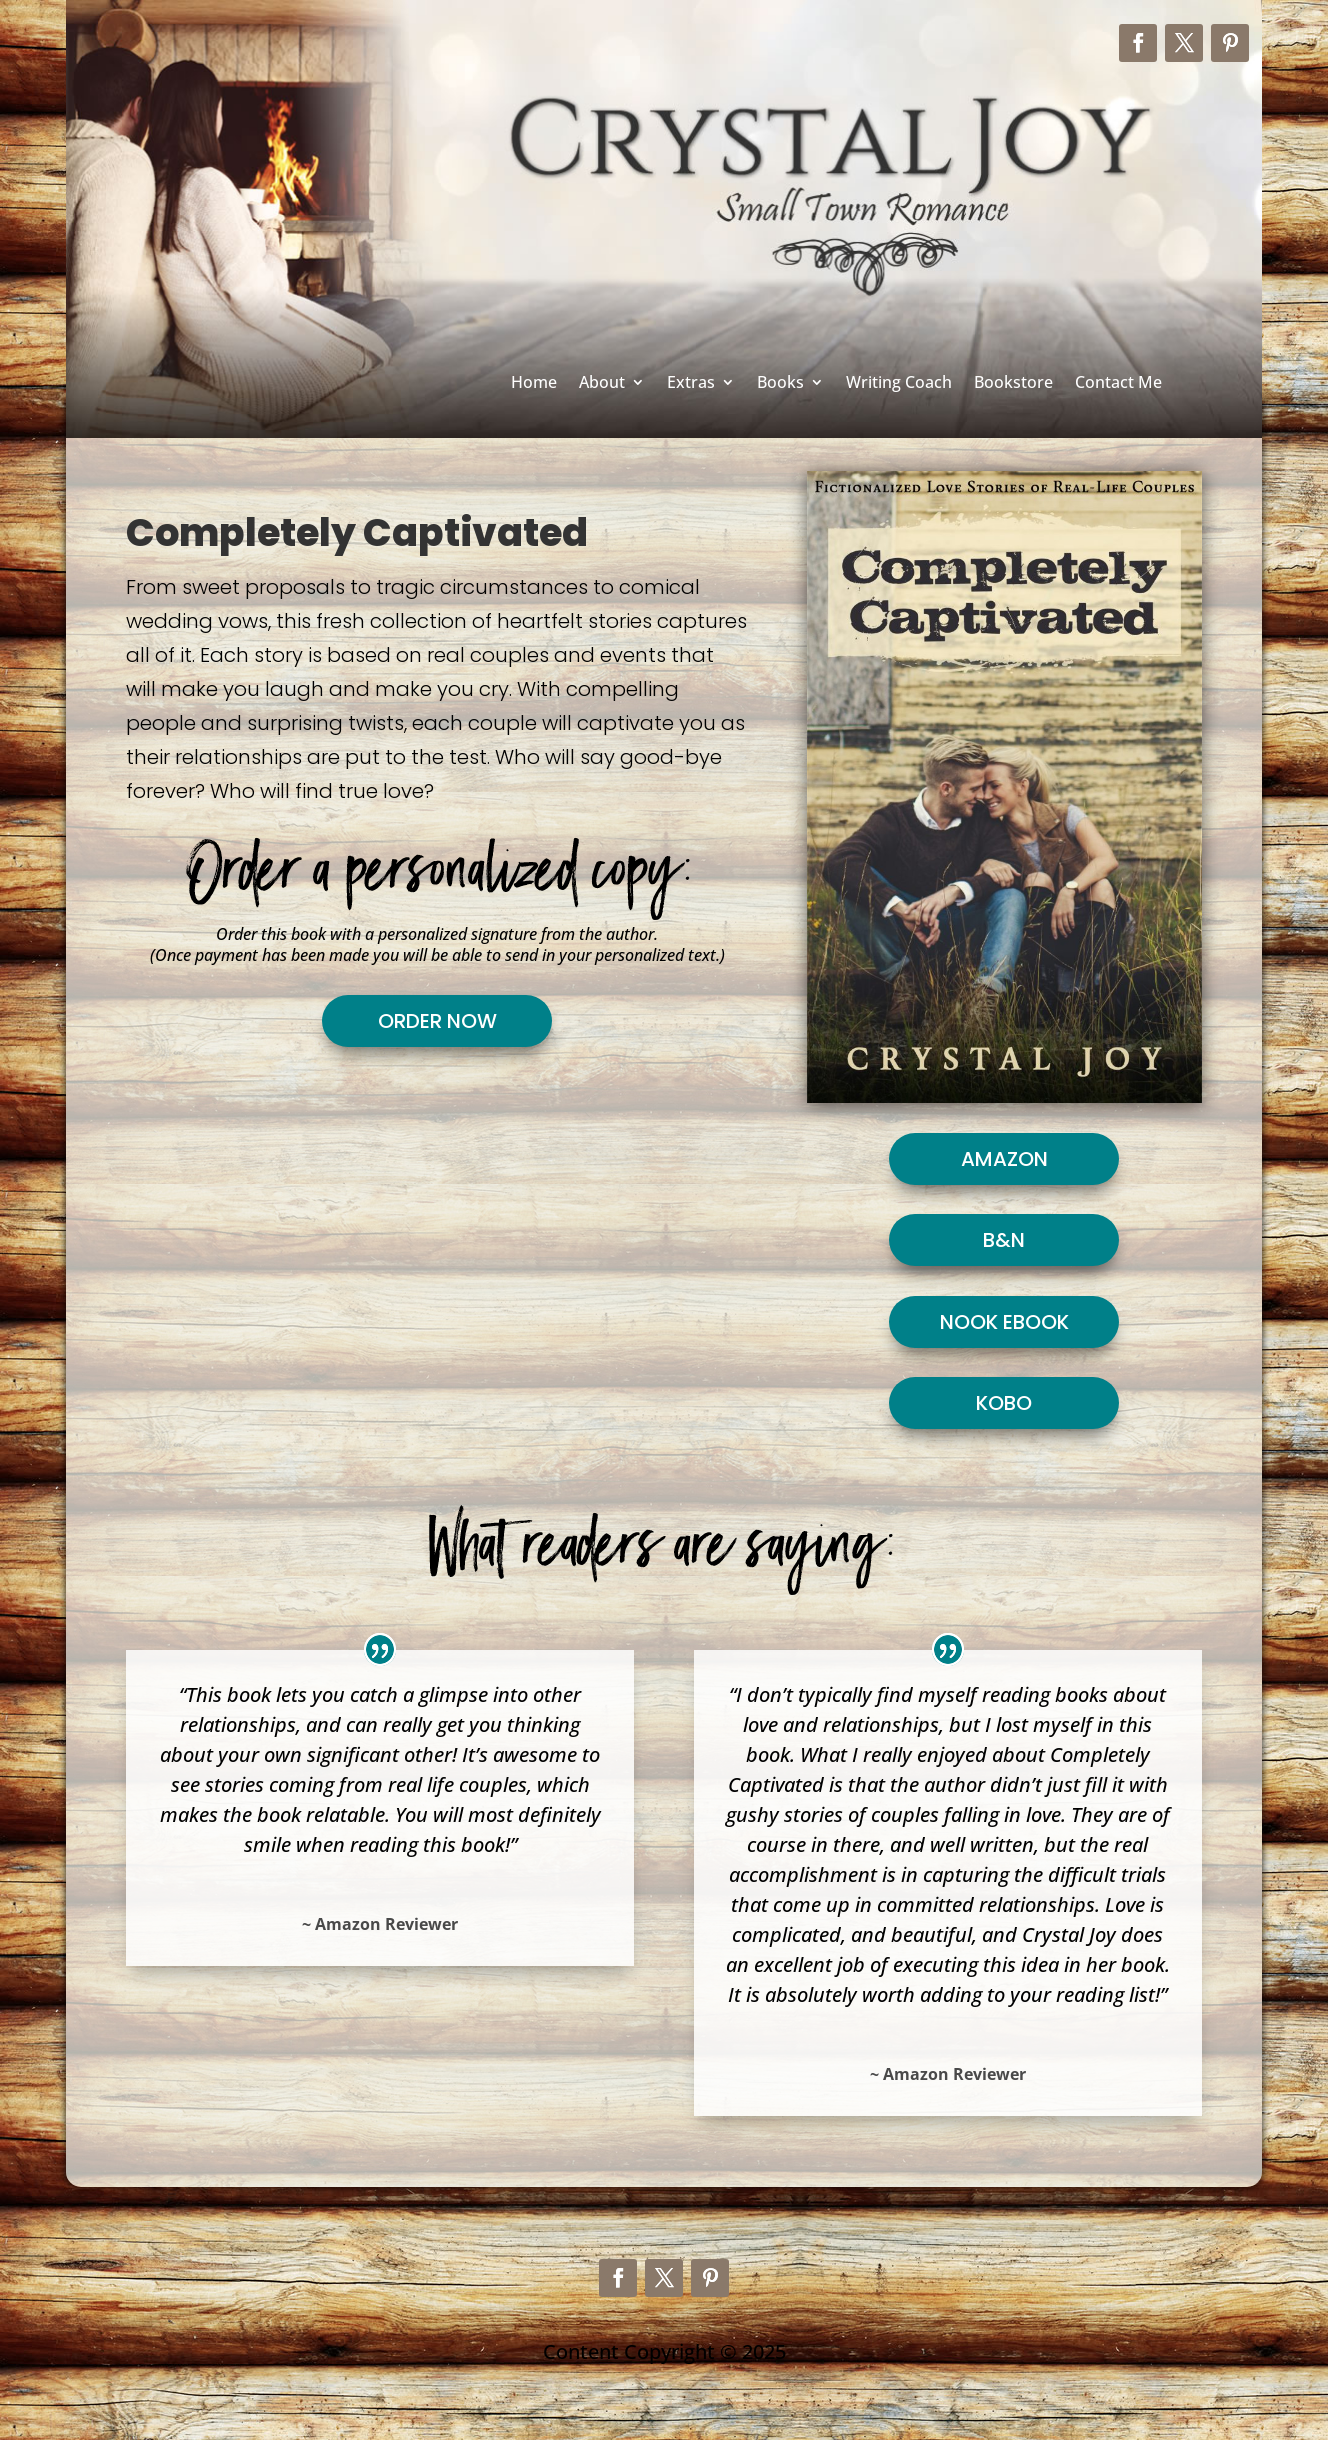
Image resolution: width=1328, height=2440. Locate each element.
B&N (1004, 1240)
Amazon (1004, 1159)
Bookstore (1013, 383)
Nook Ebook (1004, 1322)
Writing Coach (899, 383)
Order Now (437, 1021)
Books (780, 383)
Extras (691, 383)
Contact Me (1118, 383)
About (602, 383)
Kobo (1004, 1403)
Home (534, 383)
